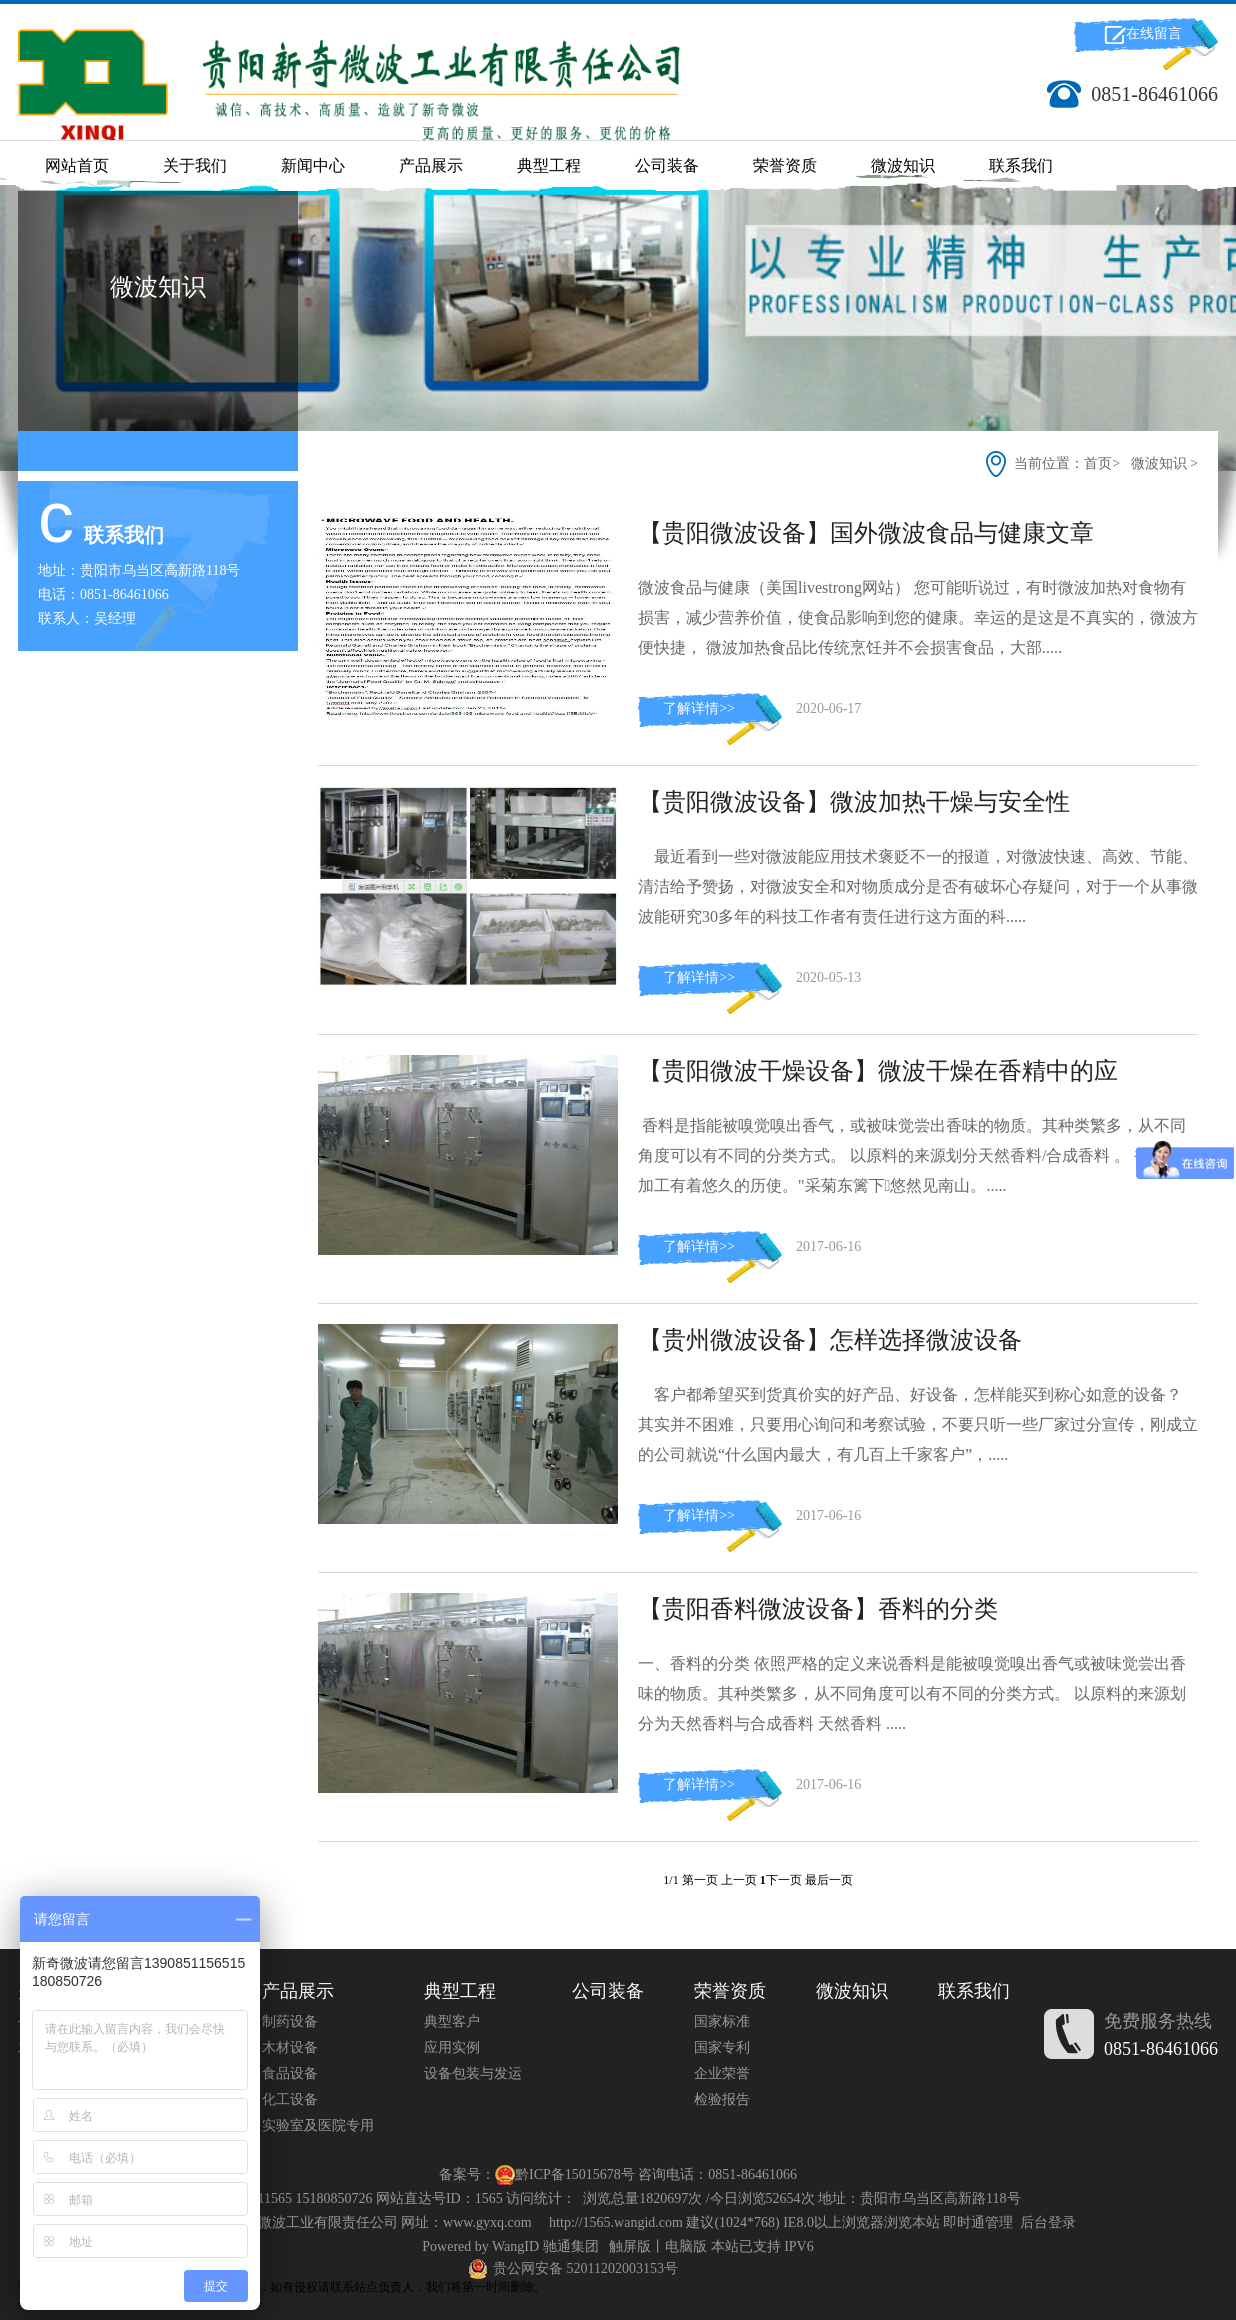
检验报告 (722, 2099)
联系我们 (1021, 165)
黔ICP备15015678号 (575, 2174)
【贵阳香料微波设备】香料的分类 (818, 1609)
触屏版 (630, 2246)
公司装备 (667, 165)
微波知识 (903, 165)
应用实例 (452, 2047)
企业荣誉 (722, 2073)
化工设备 (290, 2099)
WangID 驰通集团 (545, 2246)
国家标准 (722, 2021)
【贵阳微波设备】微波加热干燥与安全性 (854, 802)
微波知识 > (1164, 463)
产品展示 (431, 165)
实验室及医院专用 (318, 2125)
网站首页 (77, 165)
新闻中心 (313, 165)
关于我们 (195, 165)
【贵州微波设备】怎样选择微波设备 (830, 1340)
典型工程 (549, 165)
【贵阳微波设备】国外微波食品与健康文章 (866, 533)
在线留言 (1154, 33)
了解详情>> (699, 708)
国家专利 (722, 2047)
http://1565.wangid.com (616, 2222)
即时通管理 (978, 2222)
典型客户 (452, 2021)
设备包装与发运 (473, 2073)
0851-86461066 (1161, 2049)
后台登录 (1048, 2222)
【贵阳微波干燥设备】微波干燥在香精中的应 (878, 1071)
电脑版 (686, 2246)
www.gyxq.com (487, 2222)
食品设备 (290, 2073)
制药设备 (290, 2021)
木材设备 (290, 2047)
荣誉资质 (785, 165)
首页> (1103, 463)
